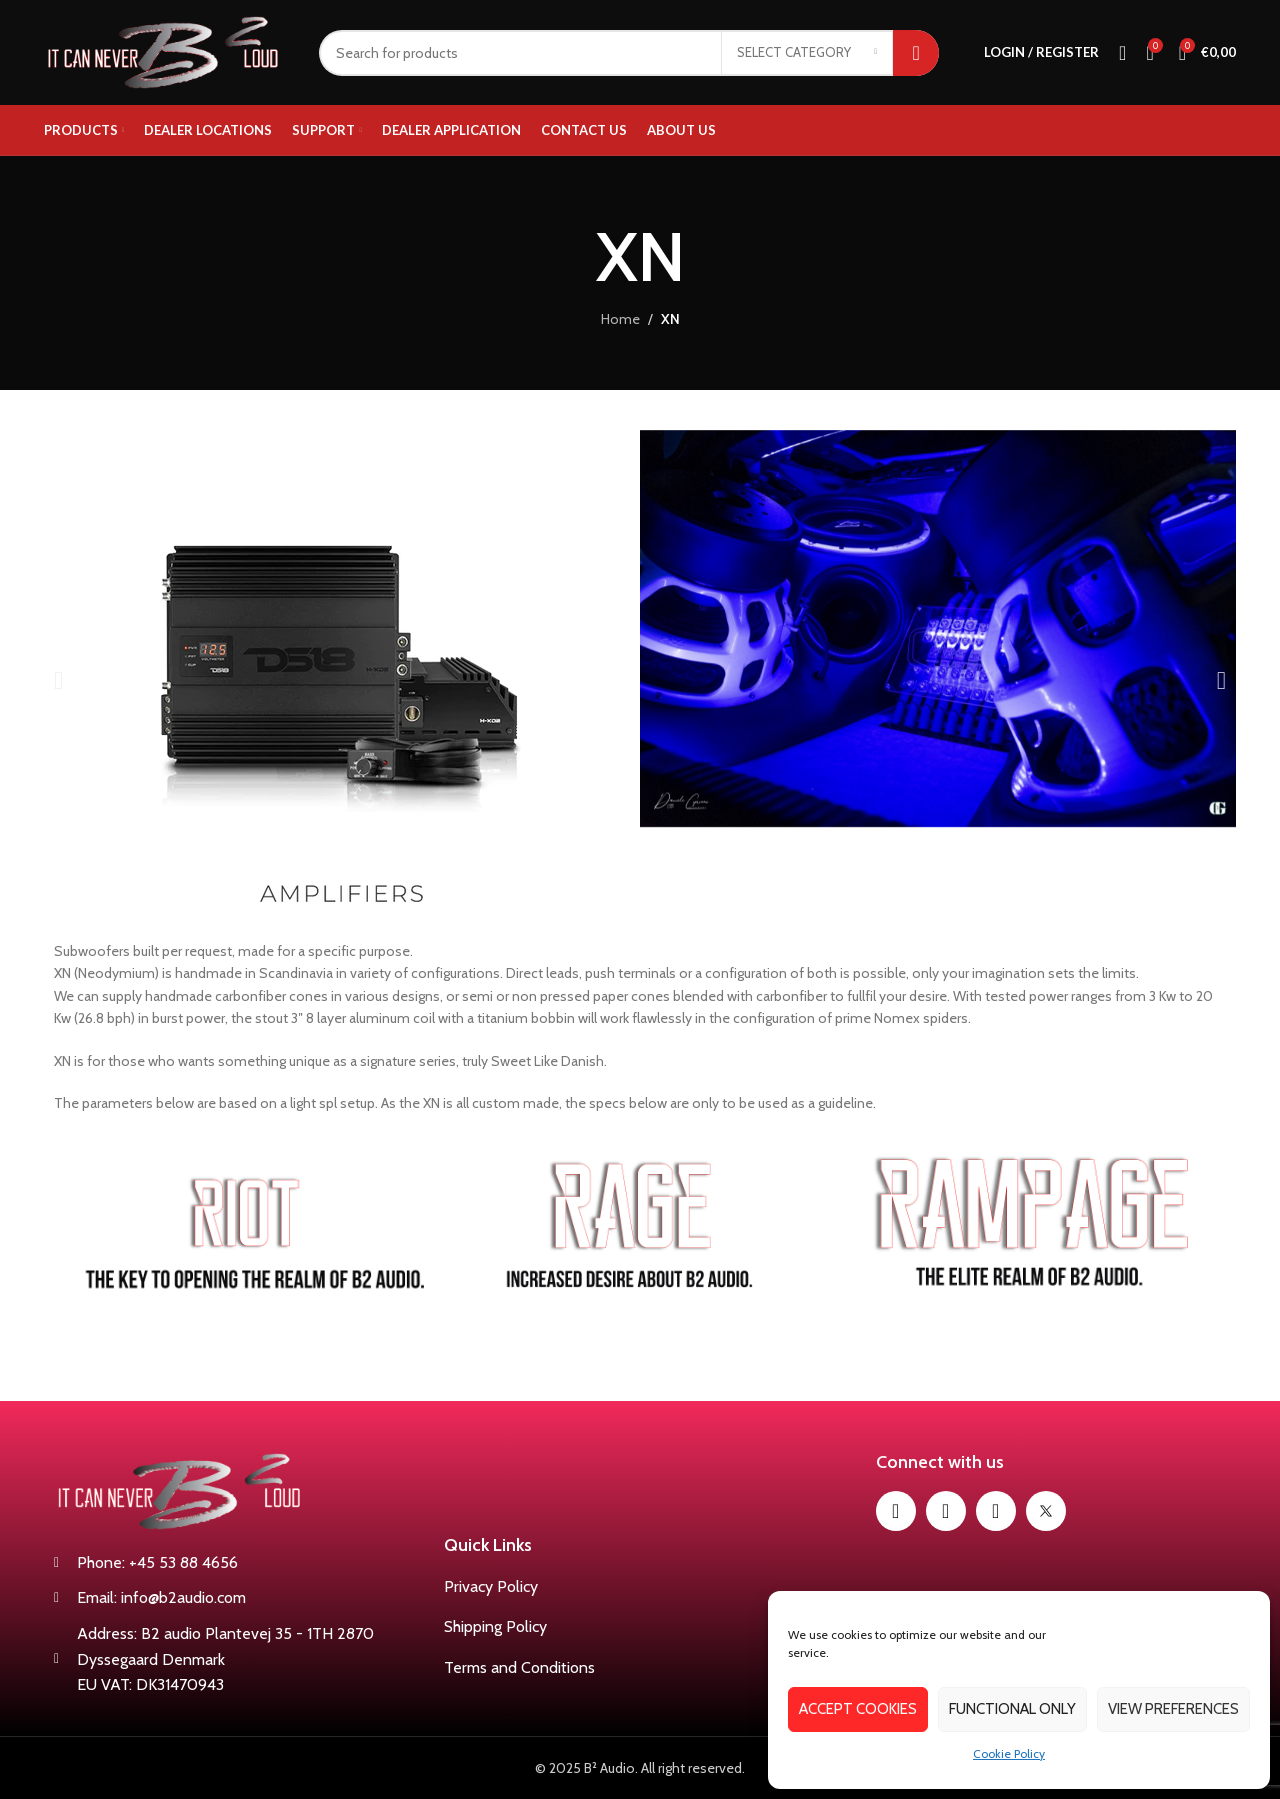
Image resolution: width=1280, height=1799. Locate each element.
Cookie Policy (1009, 1753)
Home (620, 319)
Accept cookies (858, 1709)
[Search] (629, 53)
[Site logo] (166, 51)
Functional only (1012, 1709)
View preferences (1173, 1709)
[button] (58, 679)
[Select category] (807, 53)
